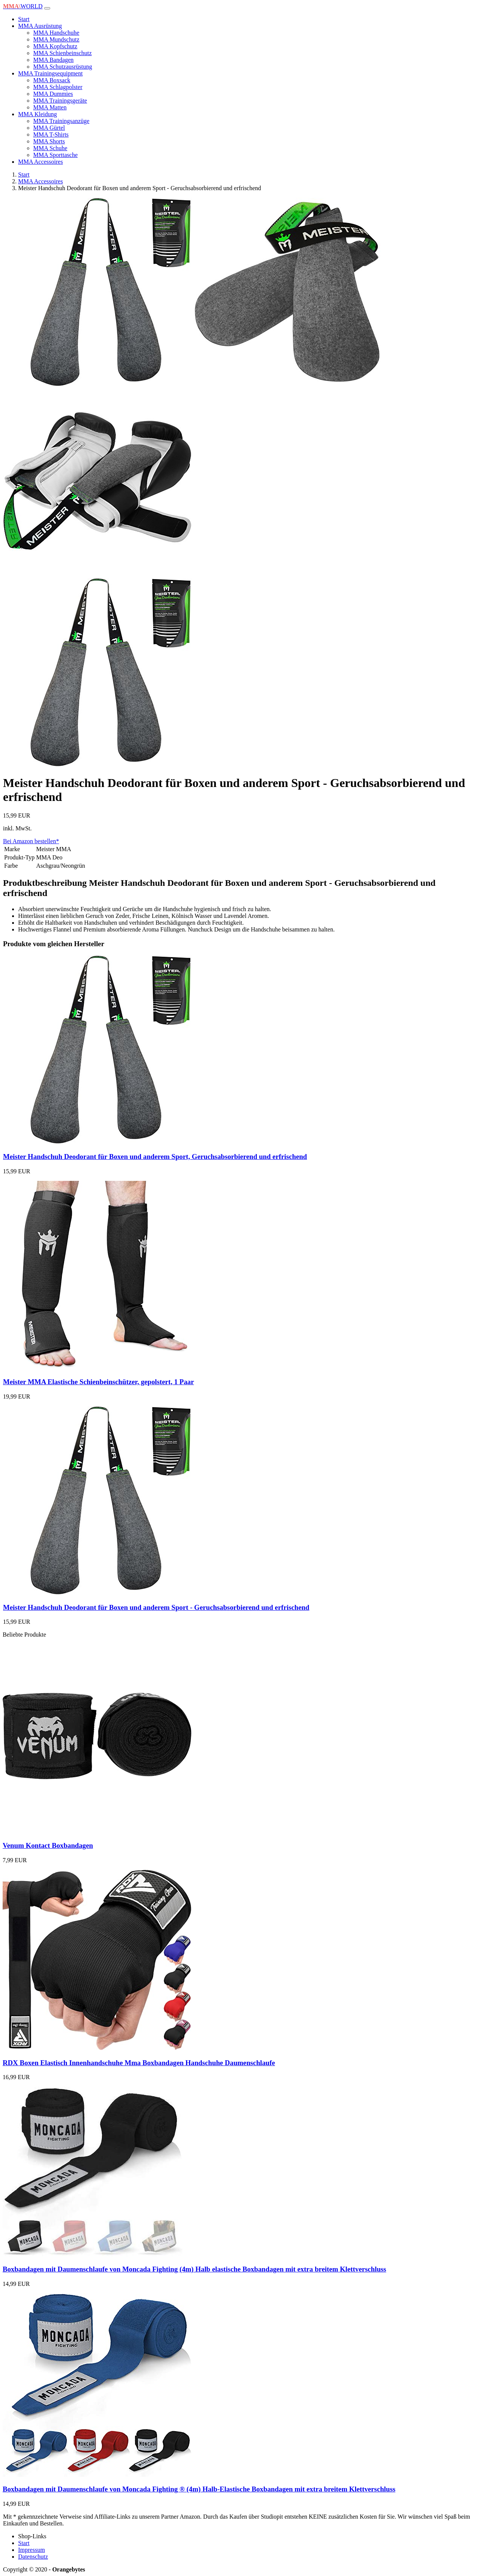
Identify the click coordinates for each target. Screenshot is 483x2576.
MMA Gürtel (49, 127)
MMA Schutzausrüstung (62, 66)
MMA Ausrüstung (40, 26)
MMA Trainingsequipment (50, 73)
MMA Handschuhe (56, 32)
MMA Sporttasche (55, 155)
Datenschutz (33, 2556)
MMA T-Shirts (51, 134)
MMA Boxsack (51, 80)
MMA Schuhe (50, 148)
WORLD (23, 6)
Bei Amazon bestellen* (31, 841)
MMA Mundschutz (56, 39)
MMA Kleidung (37, 114)
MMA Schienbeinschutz (62, 53)
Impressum (31, 2550)
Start (23, 19)
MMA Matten (49, 107)
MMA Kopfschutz (55, 46)
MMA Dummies (53, 94)
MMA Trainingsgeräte (60, 100)
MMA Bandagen (53, 60)
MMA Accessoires (40, 161)
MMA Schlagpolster (57, 87)
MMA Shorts (49, 141)
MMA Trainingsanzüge (61, 121)
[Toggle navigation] (47, 8)
